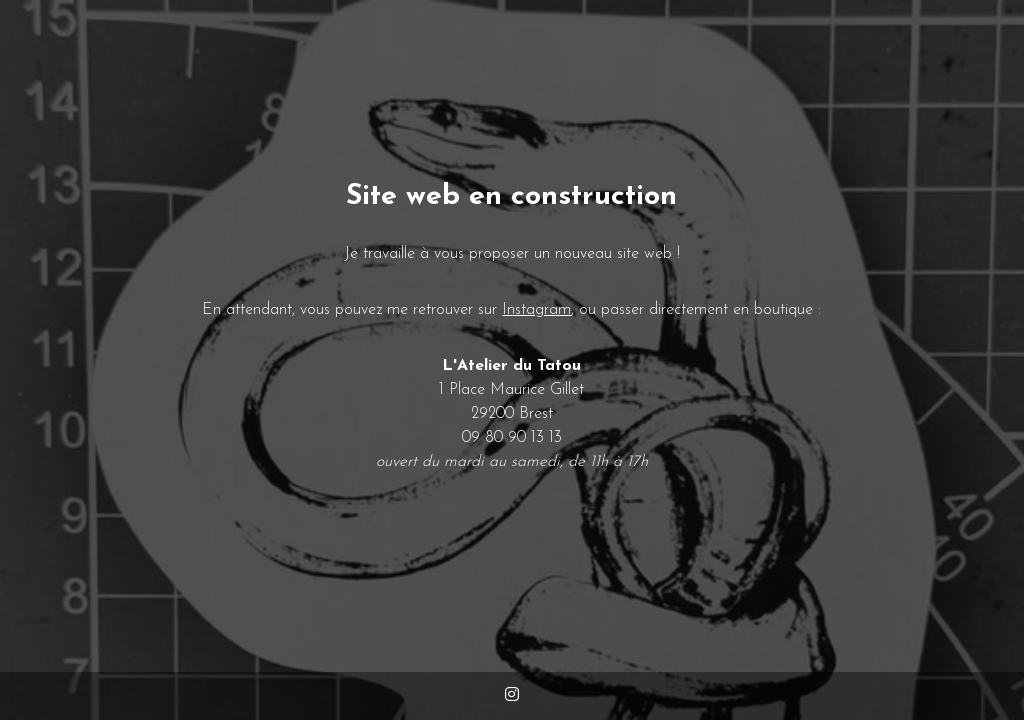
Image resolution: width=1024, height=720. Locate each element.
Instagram (536, 310)
